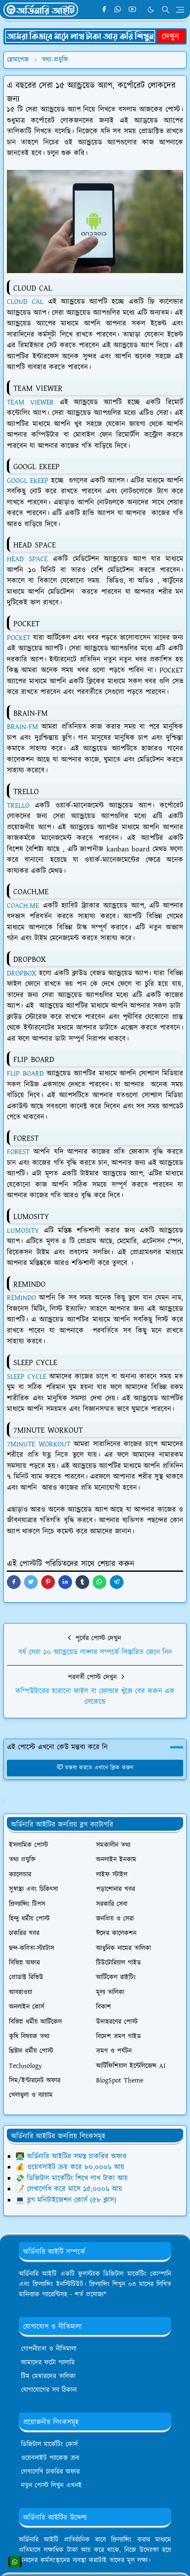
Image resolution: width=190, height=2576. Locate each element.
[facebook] (104, 9)
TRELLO (18, 805)
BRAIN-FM (22, 727)
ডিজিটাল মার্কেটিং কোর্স (49, 2444)
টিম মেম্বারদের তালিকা (48, 2376)
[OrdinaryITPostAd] (95, 36)
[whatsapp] (118, 9)
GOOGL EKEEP (27, 481)
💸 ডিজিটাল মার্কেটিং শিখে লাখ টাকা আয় (71, 2178)
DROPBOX (21, 973)
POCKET (18, 638)
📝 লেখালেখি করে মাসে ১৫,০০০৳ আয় (68, 2189)
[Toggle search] (165, 9)
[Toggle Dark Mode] (151, 10)
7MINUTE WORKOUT (38, 1444)
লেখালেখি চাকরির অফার (50, 2472)
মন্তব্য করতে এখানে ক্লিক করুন (95, 1768)
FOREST (18, 1152)
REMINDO (21, 1298)
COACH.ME (23, 906)
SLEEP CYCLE (26, 1376)
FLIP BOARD (25, 1073)
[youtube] (132, 9)
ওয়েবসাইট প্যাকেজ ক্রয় (50, 2458)
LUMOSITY (23, 1231)
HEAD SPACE (27, 559)
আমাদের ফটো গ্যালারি (48, 2363)
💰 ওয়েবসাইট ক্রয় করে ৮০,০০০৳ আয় (69, 2167)
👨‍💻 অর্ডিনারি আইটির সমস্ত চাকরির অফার (71, 2156)
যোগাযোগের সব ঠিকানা (49, 2390)
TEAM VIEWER (30, 402)
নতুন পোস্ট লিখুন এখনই (51, 2485)
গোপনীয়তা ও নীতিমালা (48, 2349)
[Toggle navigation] (180, 9)
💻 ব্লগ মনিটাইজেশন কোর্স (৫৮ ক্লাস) (65, 2200)
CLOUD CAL (25, 302)
